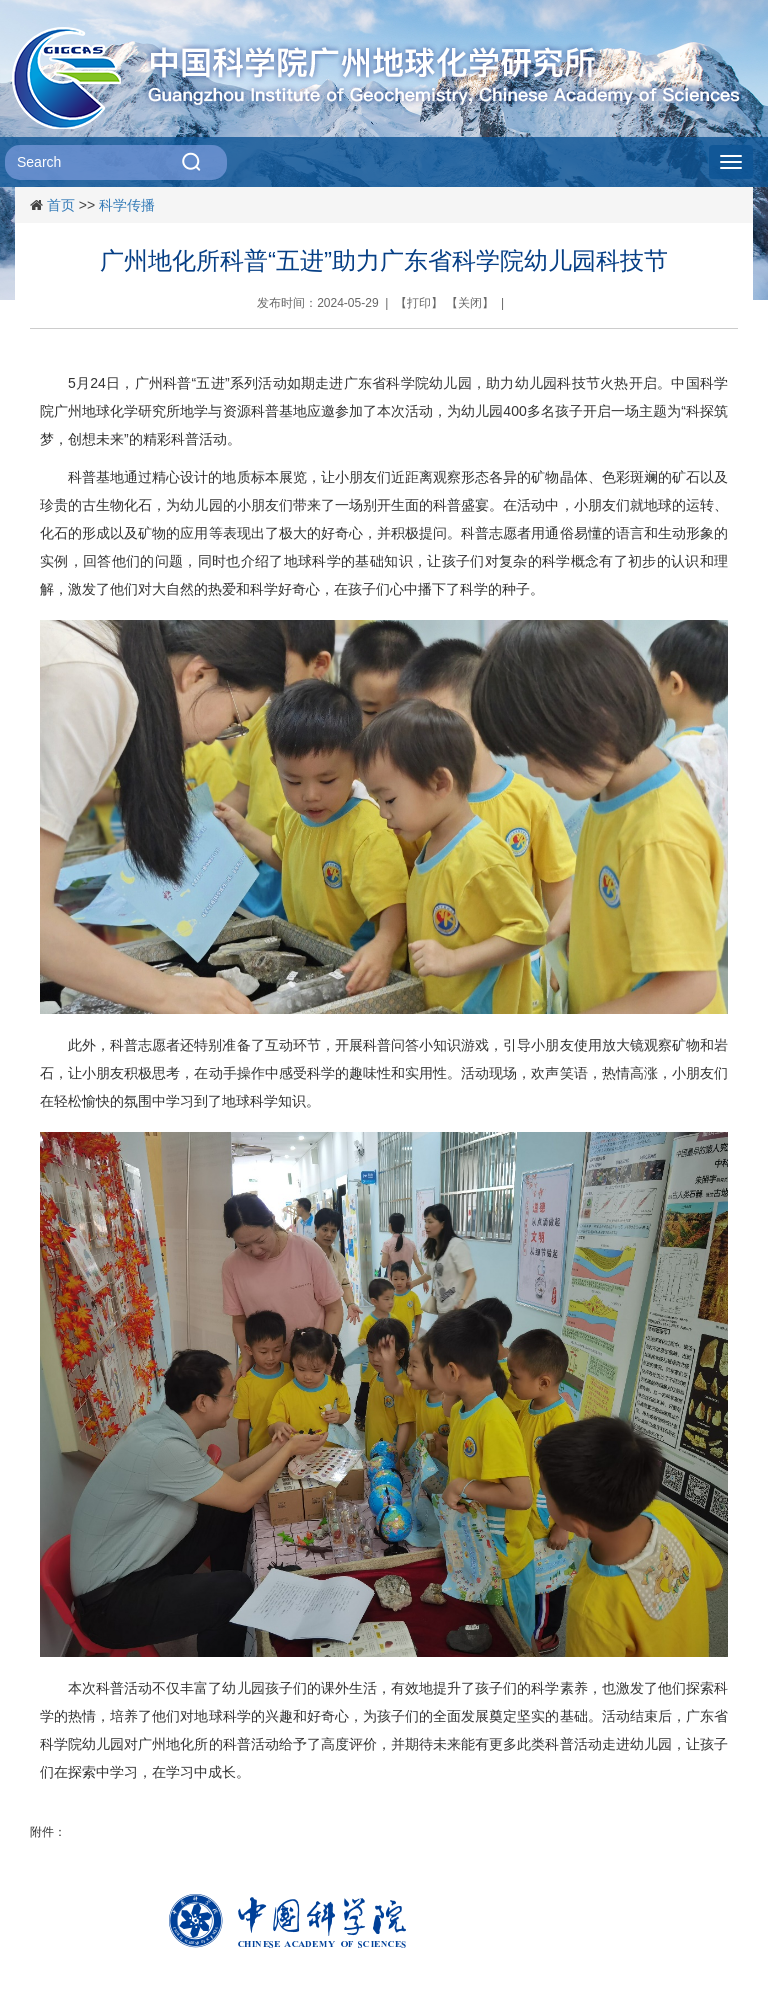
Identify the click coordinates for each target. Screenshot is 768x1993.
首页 (61, 205)
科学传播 (127, 205)
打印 (419, 303)
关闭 (470, 303)
